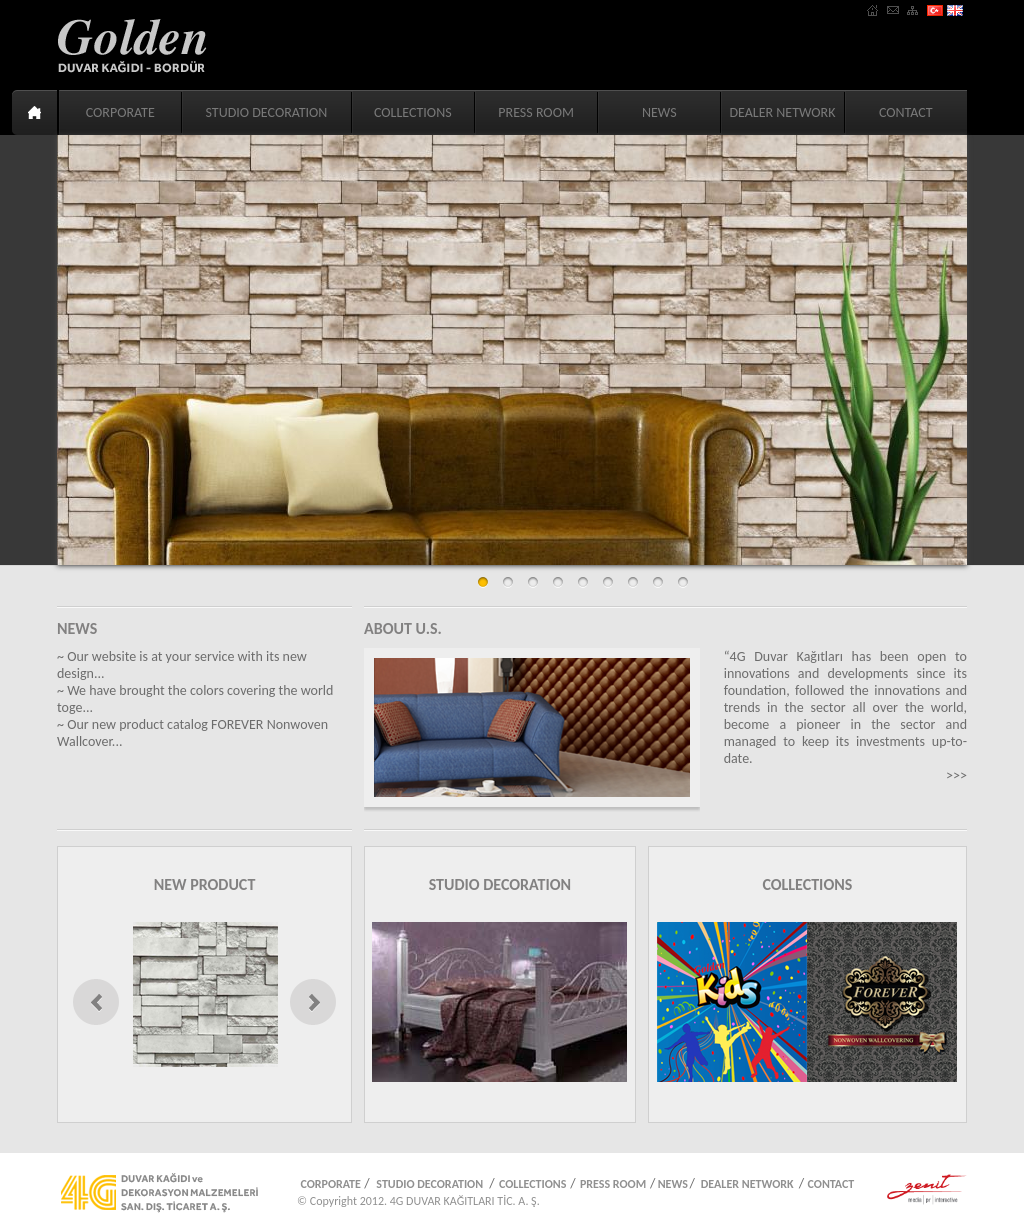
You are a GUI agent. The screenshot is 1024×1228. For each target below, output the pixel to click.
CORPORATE (120, 112)
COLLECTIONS (413, 112)
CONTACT (906, 112)
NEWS (659, 112)
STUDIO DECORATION (267, 112)
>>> (956, 775)
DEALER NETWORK (782, 112)
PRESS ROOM (536, 112)
